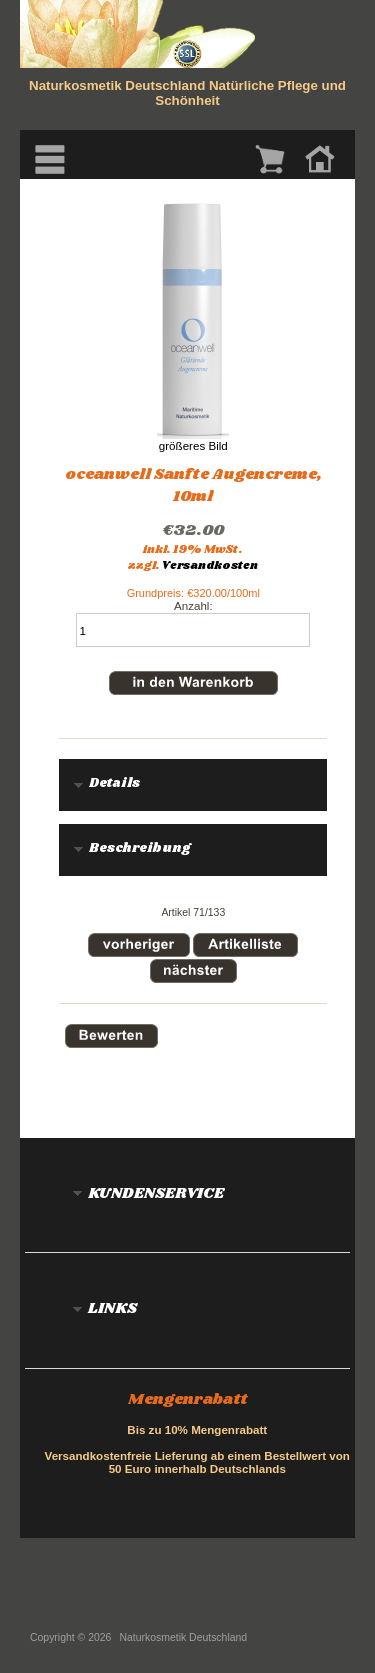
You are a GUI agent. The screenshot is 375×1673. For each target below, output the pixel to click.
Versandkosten (210, 566)
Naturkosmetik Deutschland (184, 1637)
